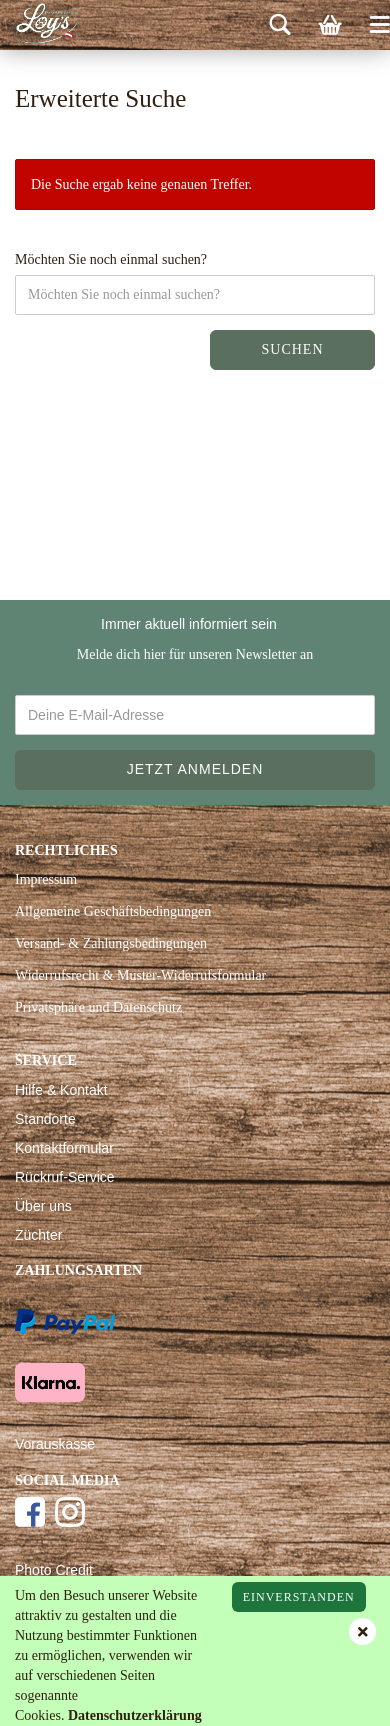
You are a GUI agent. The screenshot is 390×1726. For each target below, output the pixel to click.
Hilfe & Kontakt (61, 1090)
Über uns (43, 1206)
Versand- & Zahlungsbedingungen (111, 943)
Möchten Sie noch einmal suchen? (111, 259)
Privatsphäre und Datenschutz (98, 1007)
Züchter (38, 1235)
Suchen (292, 349)
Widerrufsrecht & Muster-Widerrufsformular (140, 975)
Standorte (45, 1119)
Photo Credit (54, 1570)
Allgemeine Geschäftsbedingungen (113, 911)
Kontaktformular (64, 1148)
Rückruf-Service (65, 1177)
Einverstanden (299, 1597)
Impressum (46, 879)
